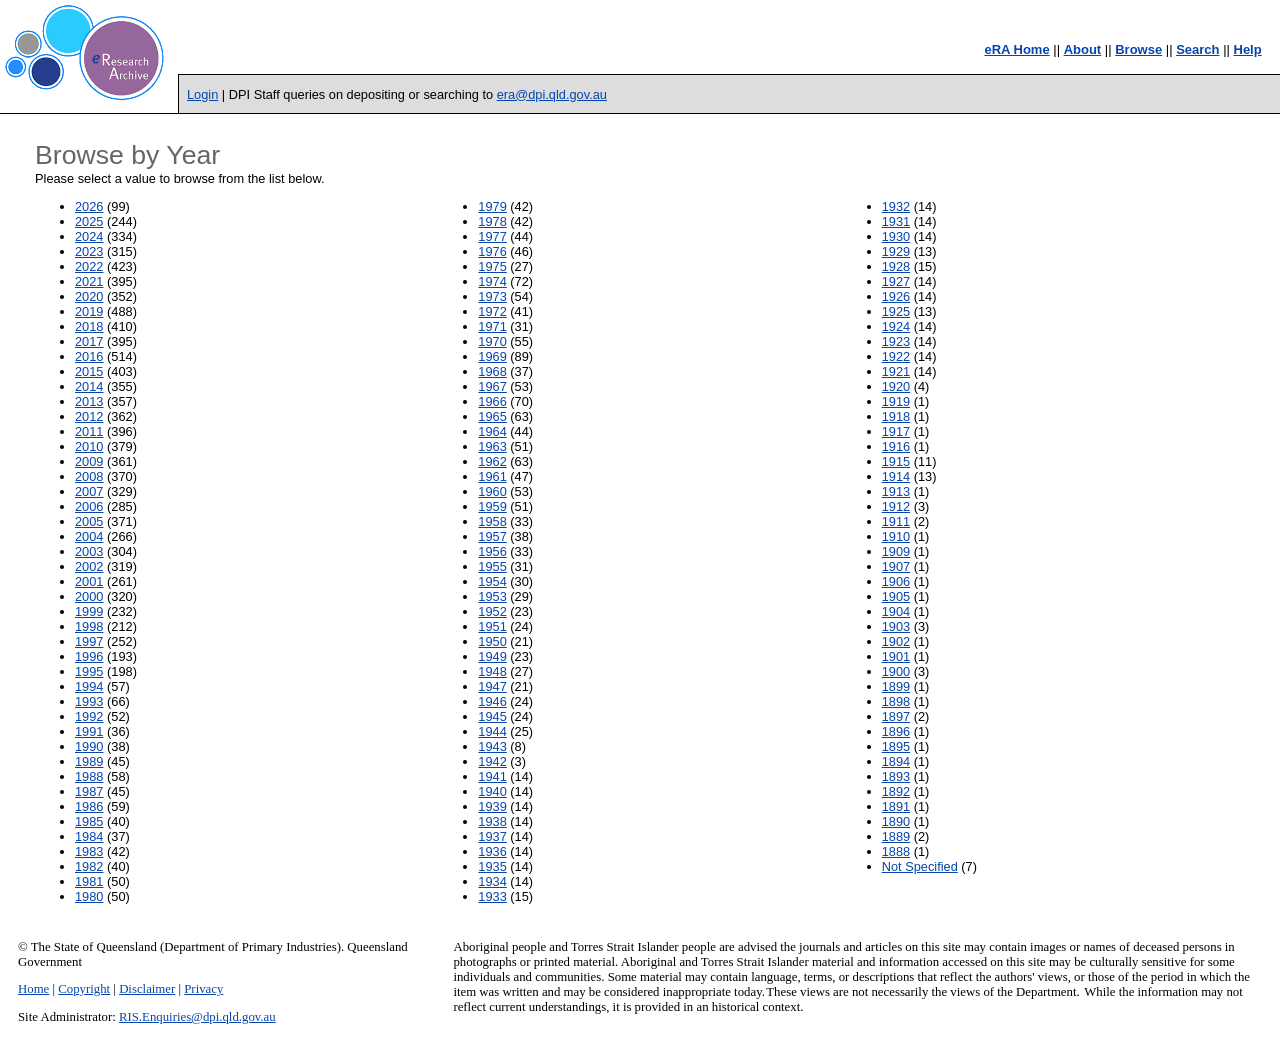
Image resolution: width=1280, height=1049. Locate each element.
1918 (896, 416)
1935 (492, 866)
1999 (89, 611)
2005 (89, 521)
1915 (896, 461)
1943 (492, 746)
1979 (492, 206)
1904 (896, 611)
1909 (896, 551)
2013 (89, 401)
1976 (492, 251)
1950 (492, 641)
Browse (1138, 49)
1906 (896, 581)
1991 (89, 731)
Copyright (84, 989)
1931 (896, 221)
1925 (896, 311)
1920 (896, 386)
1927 (896, 281)
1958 (492, 521)
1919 (896, 401)
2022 (89, 266)
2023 (89, 251)
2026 (89, 206)
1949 (492, 656)
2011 (89, 431)
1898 (896, 701)
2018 (89, 326)
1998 (89, 626)
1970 (492, 341)
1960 (492, 491)
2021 (89, 281)
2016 (89, 356)
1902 (896, 641)
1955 (492, 566)
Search (1197, 49)
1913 (896, 491)
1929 (896, 251)
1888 (896, 851)
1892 (896, 791)
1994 (89, 686)
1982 (89, 866)
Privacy (203, 989)
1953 (492, 596)
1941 (492, 776)
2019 (89, 311)
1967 (492, 386)
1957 (492, 536)
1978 (492, 221)
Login (202, 94)
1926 (896, 296)
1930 (896, 236)
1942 (492, 761)
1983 (89, 851)
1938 (492, 821)
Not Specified (920, 866)
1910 (896, 536)
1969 (492, 356)
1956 (492, 551)
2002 (89, 566)
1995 (89, 671)
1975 (492, 266)
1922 (896, 356)
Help (1248, 49)
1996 (89, 656)
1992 (89, 716)
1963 (492, 446)
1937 (492, 836)
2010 (89, 446)
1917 (896, 431)
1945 (492, 716)
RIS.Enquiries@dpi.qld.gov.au (197, 1017)
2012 (89, 416)
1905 (896, 596)
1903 (896, 626)
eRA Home (1016, 49)
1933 (492, 896)
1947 (492, 686)
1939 (492, 806)
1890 (896, 821)
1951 (492, 626)
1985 (89, 821)
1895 (896, 746)
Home (33, 989)
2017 (89, 341)
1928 (896, 266)
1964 (492, 431)
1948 (492, 671)
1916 (896, 446)
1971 (492, 326)
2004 (89, 536)
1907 (896, 566)
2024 (89, 236)
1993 (89, 701)
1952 (492, 611)
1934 (492, 881)
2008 (89, 476)
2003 (89, 551)
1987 (89, 791)
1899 (896, 686)
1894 (896, 761)
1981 (89, 881)
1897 (896, 716)
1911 (896, 521)
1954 (492, 581)
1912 (896, 506)
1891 (896, 806)
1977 (492, 236)
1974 (492, 281)
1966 (492, 401)
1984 (89, 836)
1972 (492, 311)
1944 (492, 731)
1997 (89, 641)
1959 (492, 506)
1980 (89, 896)
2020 (89, 296)
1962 (492, 461)
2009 (89, 461)
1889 (896, 836)
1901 (896, 656)
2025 (89, 221)
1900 (896, 671)
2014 (89, 386)
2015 (89, 371)
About (1083, 49)
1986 (89, 806)
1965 (492, 416)
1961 (492, 476)
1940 (492, 791)
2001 (89, 581)
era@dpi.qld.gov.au (552, 94)
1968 (492, 371)
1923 (896, 341)
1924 (896, 326)
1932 (896, 206)
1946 (492, 701)
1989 (89, 761)
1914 (896, 476)
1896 (896, 731)
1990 (89, 746)
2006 (89, 506)
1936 (492, 851)
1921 (896, 371)
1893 (896, 776)
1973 (492, 296)
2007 (89, 491)
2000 (89, 596)
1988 (89, 776)
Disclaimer (147, 989)
